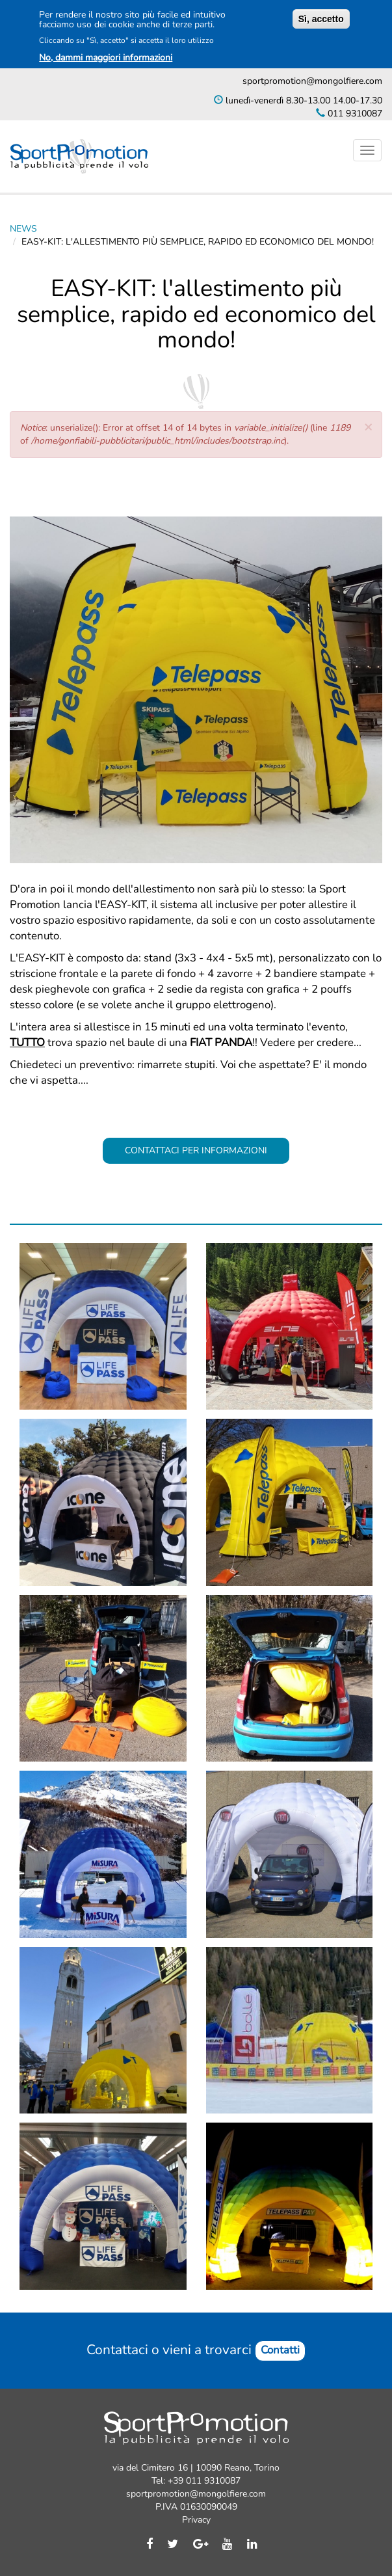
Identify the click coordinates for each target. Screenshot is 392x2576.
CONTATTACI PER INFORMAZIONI (196, 1150)
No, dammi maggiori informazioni (105, 57)
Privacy (196, 2520)
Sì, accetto (321, 19)
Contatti (280, 2349)
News (23, 228)
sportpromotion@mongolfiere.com (312, 81)
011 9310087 (353, 113)
